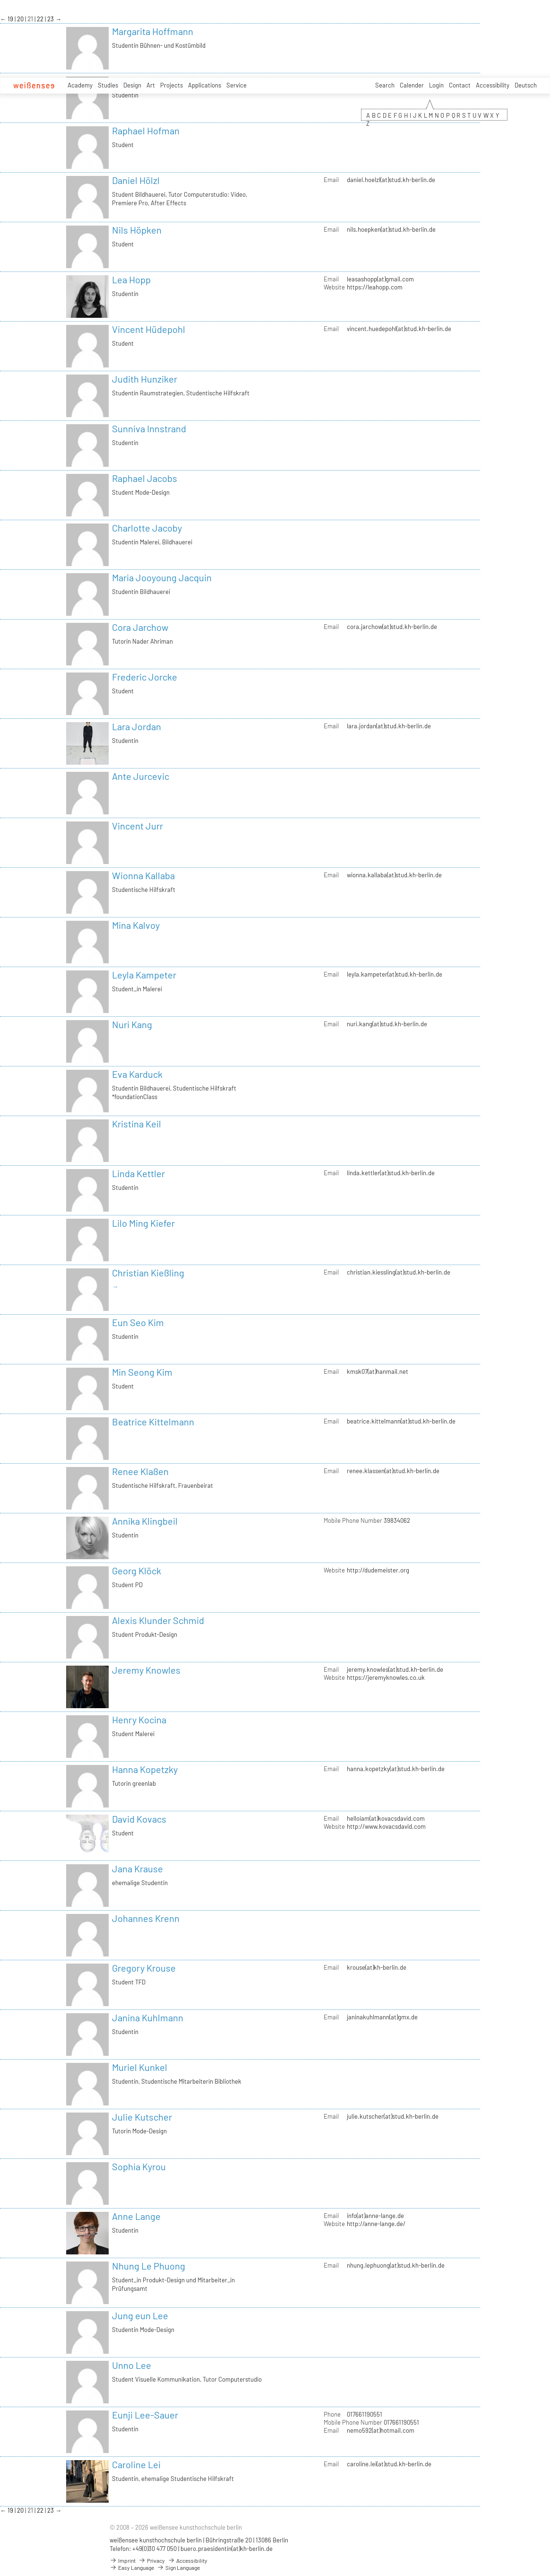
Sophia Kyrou (139, 2166)
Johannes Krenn (146, 1918)
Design (132, 85)
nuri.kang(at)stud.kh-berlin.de (387, 1024)
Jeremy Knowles (146, 1670)
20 (21, 19)
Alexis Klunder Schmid (158, 1620)
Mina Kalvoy (136, 925)
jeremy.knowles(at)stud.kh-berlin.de (395, 1669)
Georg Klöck (136, 1570)
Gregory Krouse (144, 1967)
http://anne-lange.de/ (376, 2223)
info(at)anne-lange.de (375, 2215)
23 (51, 19)
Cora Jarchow (140, 627)
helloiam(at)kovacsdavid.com (386, 1818)
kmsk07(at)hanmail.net (377, 1371)
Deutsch (526, 85)
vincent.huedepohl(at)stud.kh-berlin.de (399, 328)
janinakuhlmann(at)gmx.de (382, 2017)
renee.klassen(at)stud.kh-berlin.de (393, 1471)
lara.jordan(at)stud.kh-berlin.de (389, 726)
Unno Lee (131, 2365)
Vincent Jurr (137, 825)
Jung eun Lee (140, 2315)
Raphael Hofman (146, 130)
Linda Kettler (138, 1173)
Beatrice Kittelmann (153, 1421)
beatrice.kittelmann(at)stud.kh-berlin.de (401, 1421)
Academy (80, 85)
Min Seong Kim (142, 1372)
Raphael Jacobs (144, 478)
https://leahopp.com (375, 287)
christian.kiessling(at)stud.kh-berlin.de (398, 1272)
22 (41, 19)
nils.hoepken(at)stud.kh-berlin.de (391, 229)
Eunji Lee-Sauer (145, 2414)
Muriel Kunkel (139, 2067)
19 (11, 19)
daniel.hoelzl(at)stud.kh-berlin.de (391, 179)
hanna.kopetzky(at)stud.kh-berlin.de (396, 1769)
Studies (108, 85)
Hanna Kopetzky (145, 1769)
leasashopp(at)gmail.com (380, 279)
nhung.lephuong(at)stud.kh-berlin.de (396, 2265)
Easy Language (132, 2567)
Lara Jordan (136, 726)
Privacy (151, 2560)
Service (236, 85)
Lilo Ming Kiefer (143, 1223)
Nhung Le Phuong (148, 2265)
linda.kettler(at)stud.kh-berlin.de (391, 1173)
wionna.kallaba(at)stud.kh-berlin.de (394, 875)
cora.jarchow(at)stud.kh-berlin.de (392, 626)
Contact (460, 85)
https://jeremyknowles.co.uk (386, 1677)
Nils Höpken (137, 230)
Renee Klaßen (140, 1471)
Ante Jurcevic (140, 776)
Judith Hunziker (144, 378)
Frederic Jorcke (144, 676)
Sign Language (178, 2567)
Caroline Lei (136, 2464)
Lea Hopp (131, 279)
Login (436, 85)
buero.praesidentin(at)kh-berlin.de (226, 2548)
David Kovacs (139, 1819)
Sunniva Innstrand (149, 428)
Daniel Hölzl (136, 180)
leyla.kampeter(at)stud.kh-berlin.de (394, 974)
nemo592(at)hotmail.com (380, 2430)
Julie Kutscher (142, 2116)
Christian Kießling (148, 1272)
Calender (412, 85)
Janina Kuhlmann (147, 2017)
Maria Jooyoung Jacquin (162, 577)
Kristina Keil (136, 1123)
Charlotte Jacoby (147, 527)
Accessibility (492, 85)
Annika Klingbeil (145, 1521)
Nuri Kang (132, 1024)
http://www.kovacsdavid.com (386, 1826)
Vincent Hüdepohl (148, 329)
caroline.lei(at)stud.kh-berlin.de (389, 2464)
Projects (171, 85)
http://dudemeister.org (378, 1570)
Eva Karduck (137, 1074)
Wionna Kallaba (143, 875)
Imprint (123, 2560)
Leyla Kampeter (144, 974)
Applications (204, 85)
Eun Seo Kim (138, 1322)
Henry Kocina (139, 1719)
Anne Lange (136, 2216)
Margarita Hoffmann (152, 31)
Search (385, 85)
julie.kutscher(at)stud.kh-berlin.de (392, 2116)
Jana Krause (137, 1868)
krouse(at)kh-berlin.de (376, 1967)
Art (150, 85)
